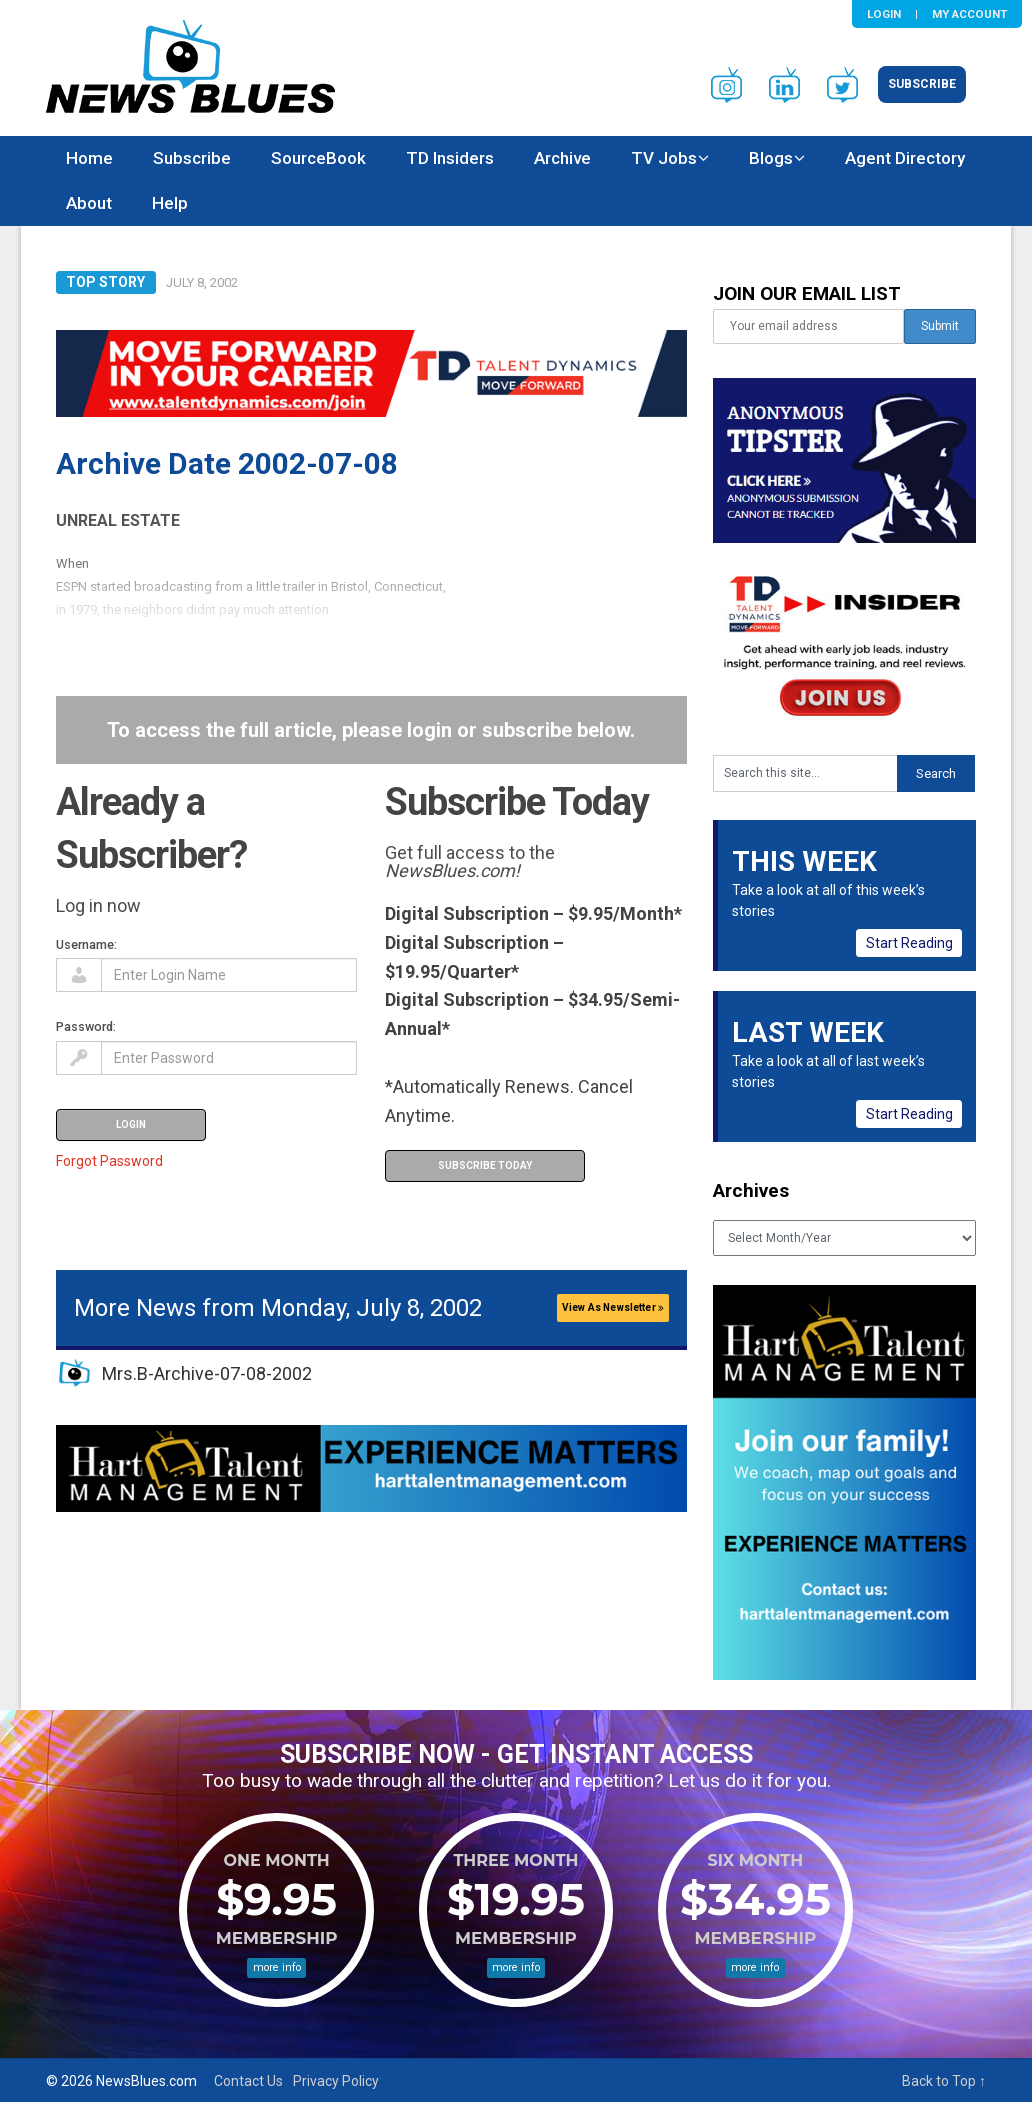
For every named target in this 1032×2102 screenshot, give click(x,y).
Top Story (105, 282)
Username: (86, 944)
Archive (562, 158)
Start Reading (909, 943)
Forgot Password (109, 1161)
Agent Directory (905, 158)
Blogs (771, 158)
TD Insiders (450, 158)
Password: (86, 1026)
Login (884, 14)
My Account (969, 14)
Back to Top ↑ (944, 2081)
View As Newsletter (613, 1307)
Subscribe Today (485, 1165)
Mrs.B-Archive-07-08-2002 (207, 1373)
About (89, 203)
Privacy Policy (336, 2081)
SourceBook (318, 158)
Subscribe (922, 84)
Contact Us (248, 2081)
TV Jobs (664, 158)
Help (170, 203)
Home (89, 158)
